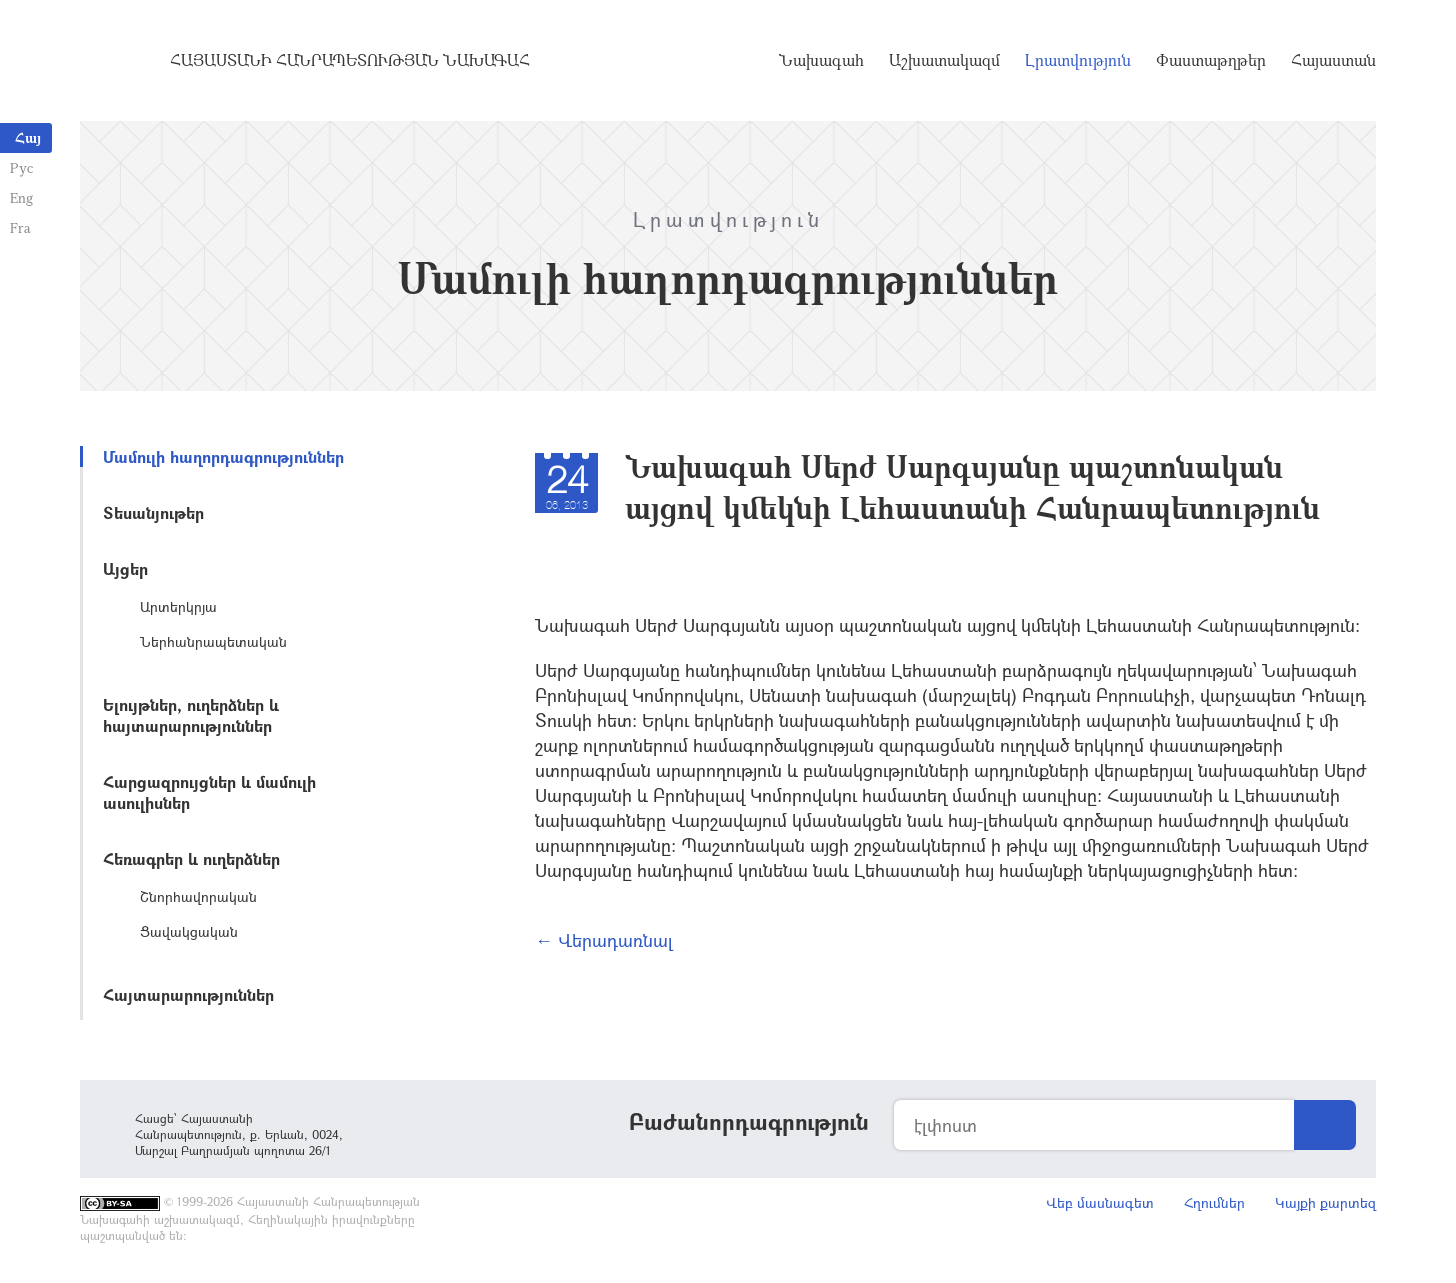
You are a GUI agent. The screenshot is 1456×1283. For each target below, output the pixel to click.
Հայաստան (1333, 60)
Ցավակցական (189, 931)
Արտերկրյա (178, 606)
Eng (21, 197)
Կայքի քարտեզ (1325, 1202)
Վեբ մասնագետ (1100, 1202)
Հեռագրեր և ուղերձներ (191, 858)
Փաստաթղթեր (1211, 60)
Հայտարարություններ (188, 994)
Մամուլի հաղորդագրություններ (223, 456)
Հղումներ (1214, 1202)
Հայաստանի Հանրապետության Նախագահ (350, 60)
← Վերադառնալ (604, 940)
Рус (21, 167)
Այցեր (125, 568)
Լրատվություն (1078, 60)
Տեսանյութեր (153, 512)
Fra (20, 227)
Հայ (28, 137)
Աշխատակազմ (944, 60)
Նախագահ (821, 60)
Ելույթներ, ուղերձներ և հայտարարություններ (191, 715)
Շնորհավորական (198, 896)
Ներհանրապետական (213, 641)
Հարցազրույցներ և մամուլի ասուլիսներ (209, 792)
